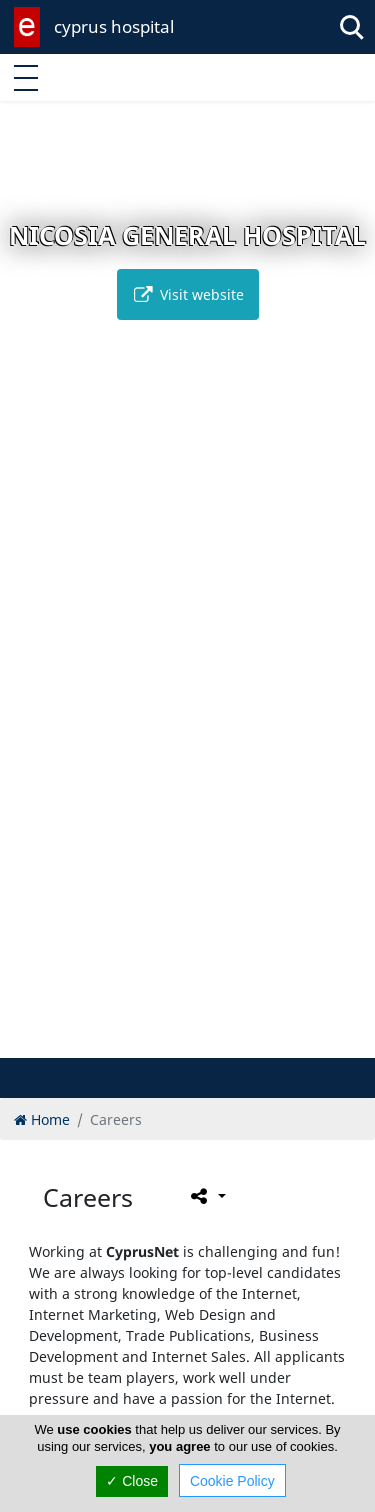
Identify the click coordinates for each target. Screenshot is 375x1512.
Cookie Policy (232, 1481)
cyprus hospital (114, 26)
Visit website (188, 294)
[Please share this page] (206, 1196)
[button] (145, 1039)
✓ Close (132, 1481)
